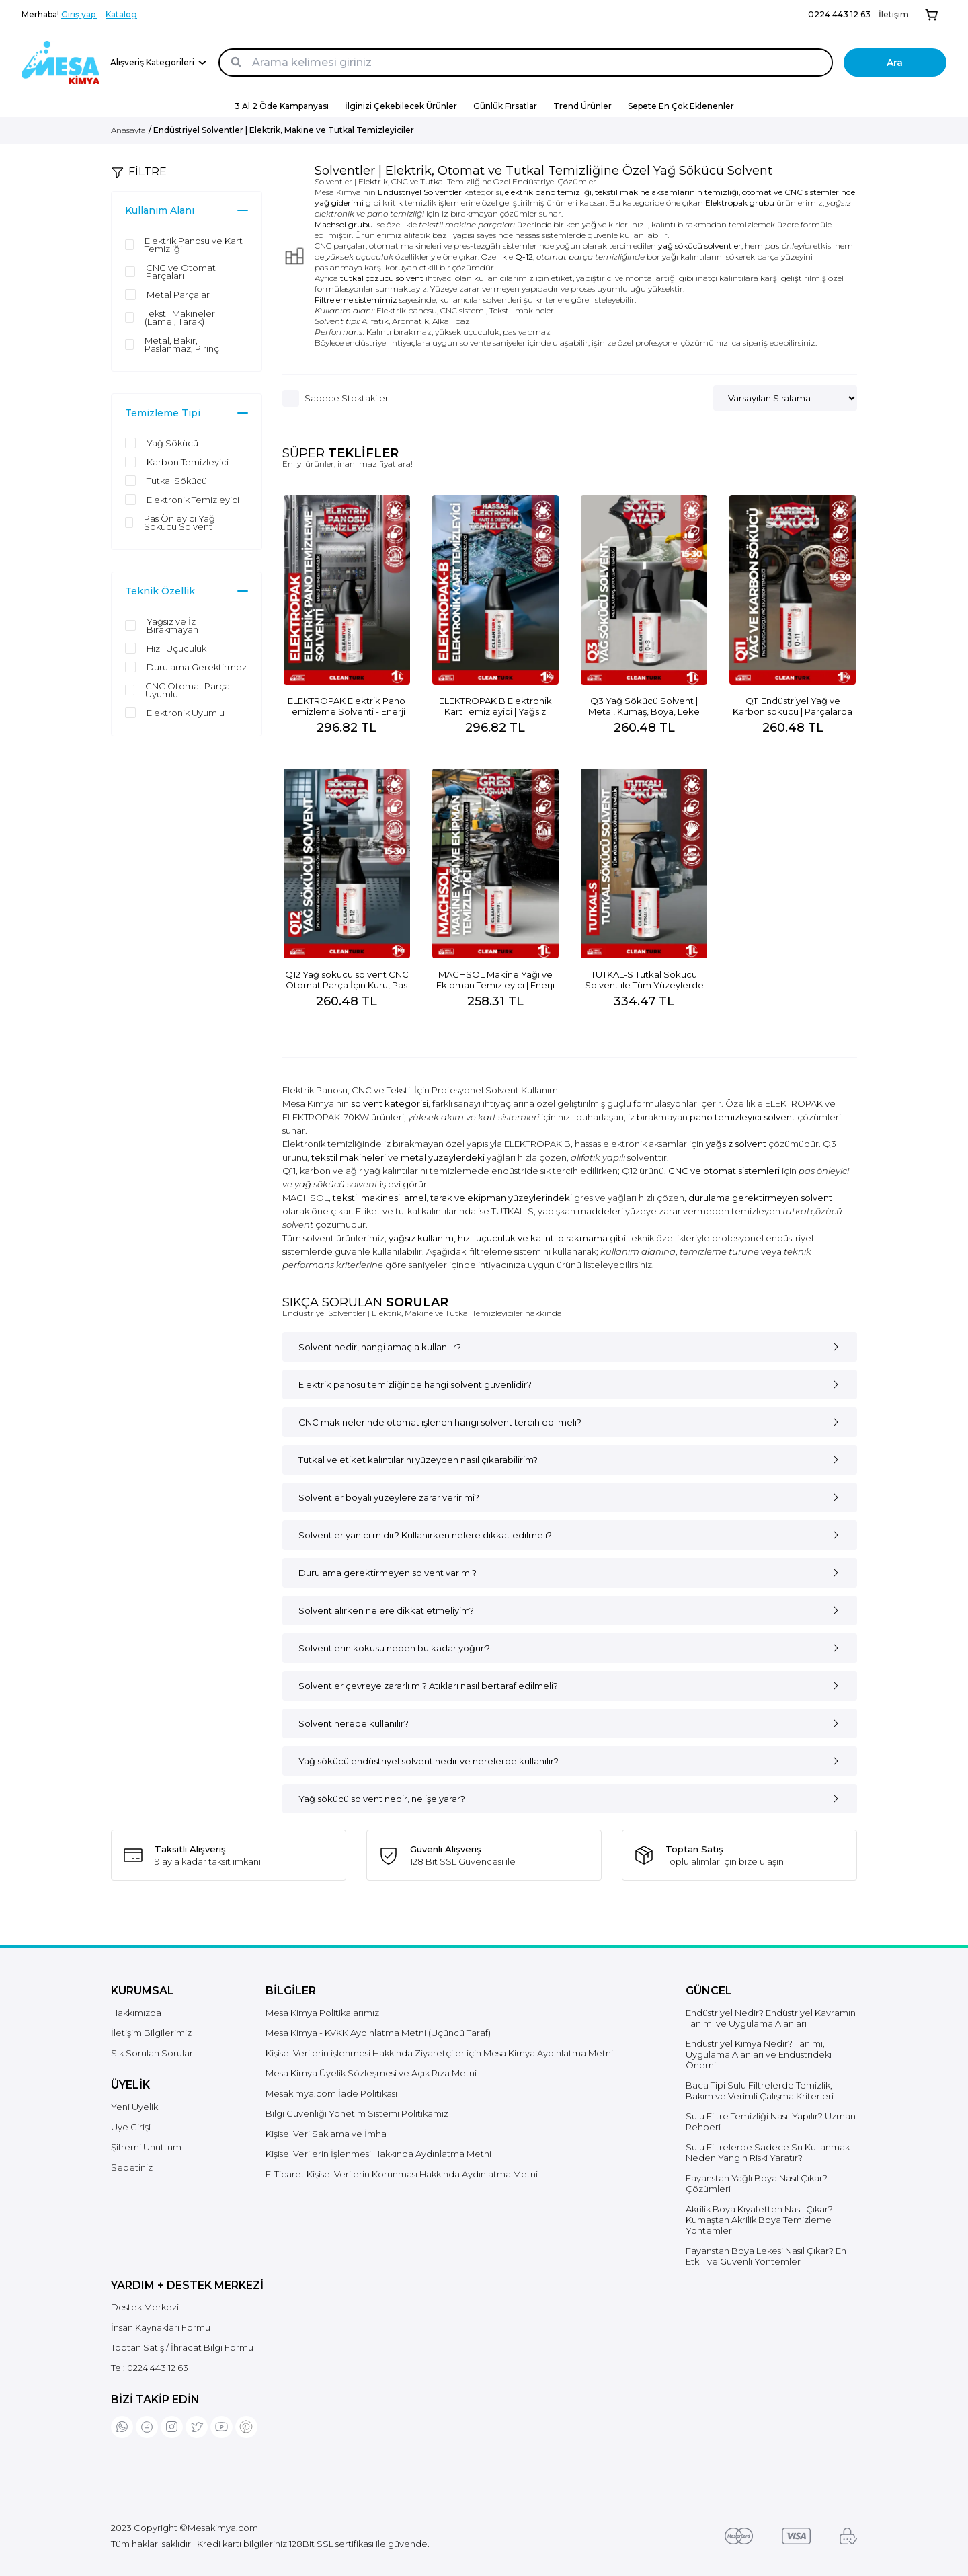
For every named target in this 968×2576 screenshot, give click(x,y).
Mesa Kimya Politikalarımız (322, 2012)
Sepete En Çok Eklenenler (681, 106)
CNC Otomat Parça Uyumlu (187, 689)
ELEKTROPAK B (537, 1143)
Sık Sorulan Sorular (152, 2052)
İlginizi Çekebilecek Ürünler (401, 106)
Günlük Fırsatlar (505, 106)
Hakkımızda (136, 2012)
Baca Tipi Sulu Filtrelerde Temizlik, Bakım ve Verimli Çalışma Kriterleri (760, 2090)
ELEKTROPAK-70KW (325, 1116)
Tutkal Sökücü (177, 480)
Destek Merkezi (145, 2307)
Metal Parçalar (178, 294)
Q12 (629, 1170)
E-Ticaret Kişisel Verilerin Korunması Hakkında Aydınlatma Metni (402, 2174)
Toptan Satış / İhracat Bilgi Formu (182, 2347)
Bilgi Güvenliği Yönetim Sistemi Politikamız (357, 2113)
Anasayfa (128, 130)
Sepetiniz (132, 2167)
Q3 (829, 1143)
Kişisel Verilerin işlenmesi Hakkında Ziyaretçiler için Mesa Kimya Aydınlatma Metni (439, 2052)
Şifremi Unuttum (146, 2147)
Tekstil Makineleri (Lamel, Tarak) (181, 317)
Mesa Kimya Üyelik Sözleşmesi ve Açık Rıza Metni (371, 2073)
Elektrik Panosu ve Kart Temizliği (194, 244)
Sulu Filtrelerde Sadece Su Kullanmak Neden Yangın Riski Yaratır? (768, 2152)
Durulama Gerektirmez (197, 667)
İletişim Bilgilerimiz (151, 2032)
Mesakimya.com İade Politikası (331, 2093)
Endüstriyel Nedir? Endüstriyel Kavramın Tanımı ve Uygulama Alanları (771, 2018)
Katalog (121, 14)
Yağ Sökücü (172, 443)
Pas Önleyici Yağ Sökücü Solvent (179, 522)
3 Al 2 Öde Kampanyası (282, 106)
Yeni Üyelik (134, 2106)
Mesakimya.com (223, 2527)
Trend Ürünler (582, 106)
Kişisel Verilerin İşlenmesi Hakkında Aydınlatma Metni (378, 2153)
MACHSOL (305, 1197)
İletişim (894, 14)
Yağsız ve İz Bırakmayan (172, 625)
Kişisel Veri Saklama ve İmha (326, 2133)
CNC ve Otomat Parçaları (181, 271)
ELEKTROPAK (794, 1103)
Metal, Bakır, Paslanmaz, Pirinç (182, 344)
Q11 (289, 1170)
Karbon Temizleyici (188, 462)
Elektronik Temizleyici (193, 499)
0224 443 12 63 (839, 14)
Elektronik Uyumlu (186, 712)
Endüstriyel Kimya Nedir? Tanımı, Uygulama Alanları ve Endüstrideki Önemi (759, 2054)
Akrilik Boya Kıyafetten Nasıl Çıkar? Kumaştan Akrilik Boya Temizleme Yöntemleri (759, 2219)
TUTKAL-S (512, 1211)
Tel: (149, 2367)
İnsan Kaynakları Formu (160, 2327)
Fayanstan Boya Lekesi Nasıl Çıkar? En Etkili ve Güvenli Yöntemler (766, 2256)
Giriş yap (79, 14)
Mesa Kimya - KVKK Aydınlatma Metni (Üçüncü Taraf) (378, 2032)
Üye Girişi (131, 2126)
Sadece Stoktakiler (347, 398)
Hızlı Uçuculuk (176, 648)
